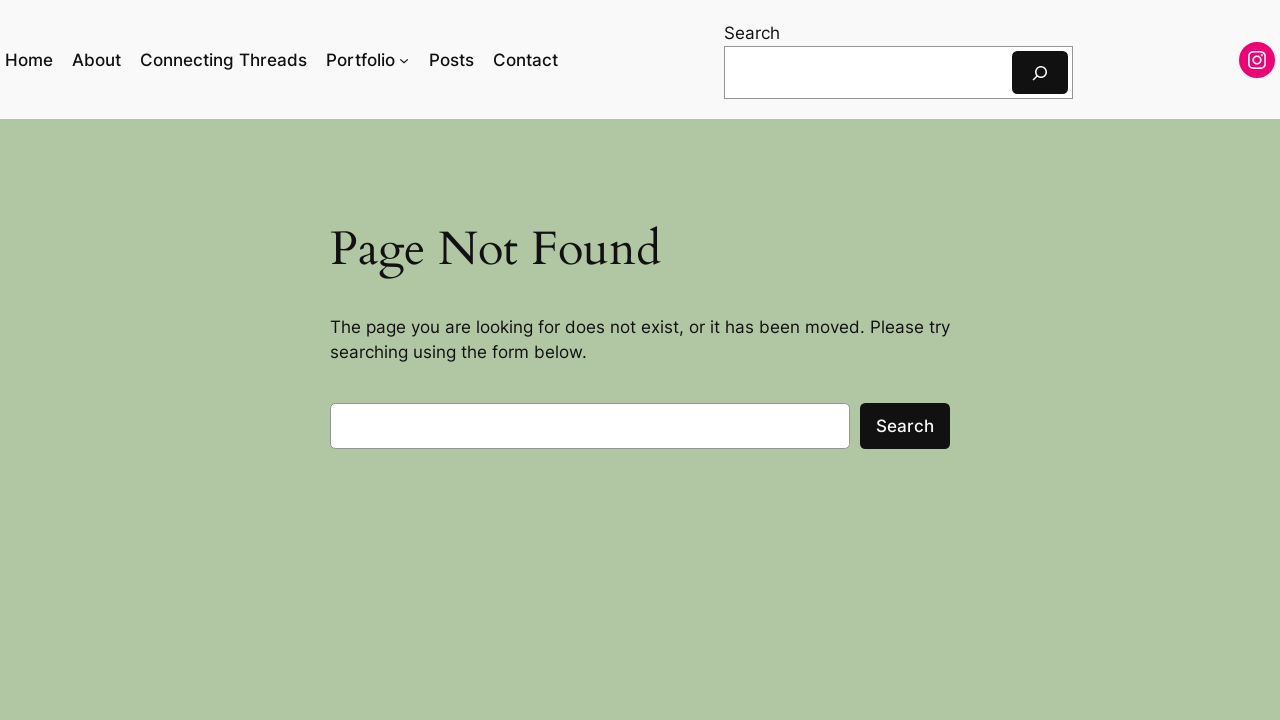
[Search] (1040, 72)
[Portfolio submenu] (404, 60)
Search (752, 33)
